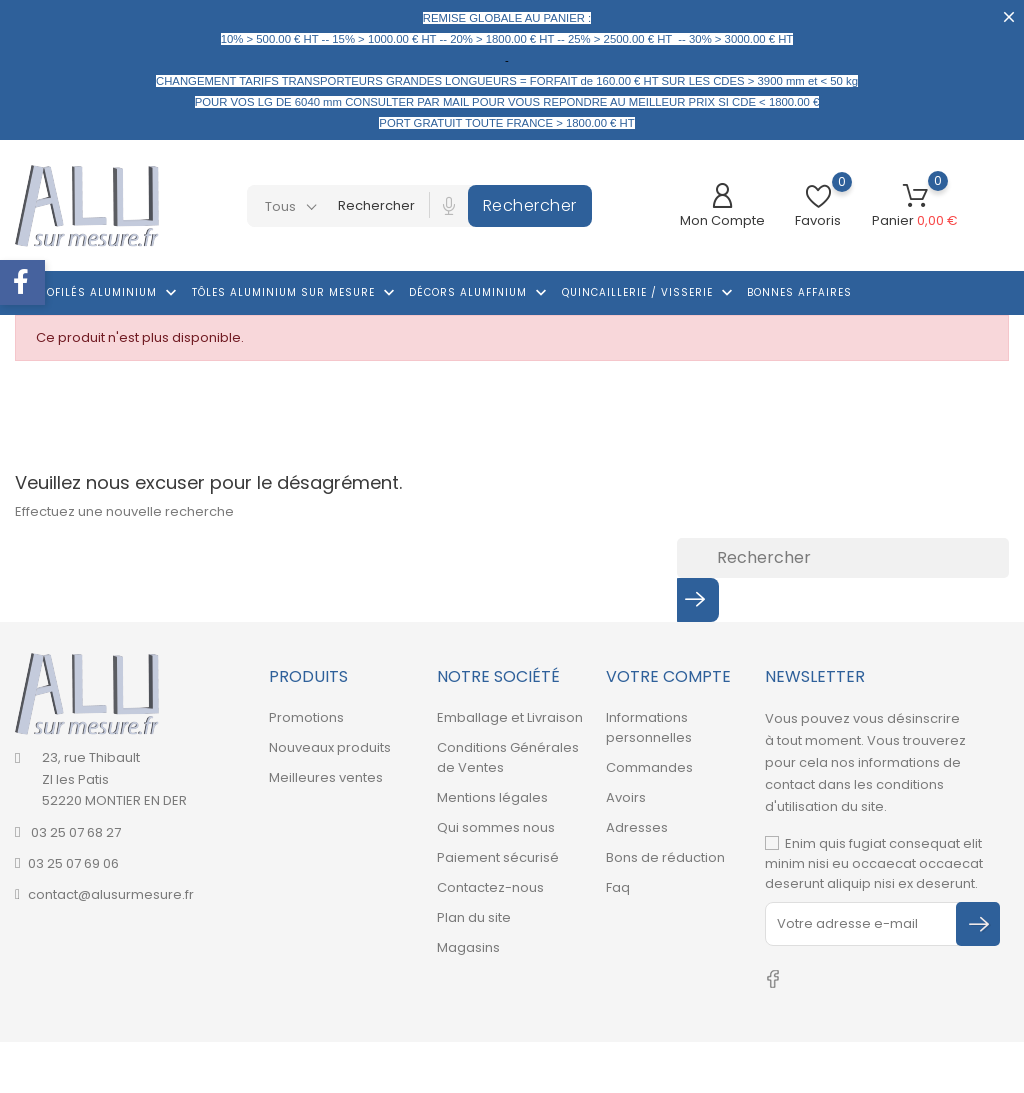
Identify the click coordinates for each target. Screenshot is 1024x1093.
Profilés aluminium (106, 293)
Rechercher (530, 205)
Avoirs (626, 797)
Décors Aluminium (480, 293)
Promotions (306, 717)
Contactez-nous (490, 887)
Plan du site (474, 917)
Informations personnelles (649, 727)
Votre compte (668, 676)
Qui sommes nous (496, 827)
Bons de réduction (665, 857)
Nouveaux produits (330, 747)
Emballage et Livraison (510, 717)
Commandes (649, 767)
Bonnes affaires (799, 292)
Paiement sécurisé (498, 857)
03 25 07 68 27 (74, 832)
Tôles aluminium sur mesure (295, 293)
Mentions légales (492, 797)
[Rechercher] (843, 558)
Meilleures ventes (326, 777)
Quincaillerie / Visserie (649, 293)
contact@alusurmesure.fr (111, 894)
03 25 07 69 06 (73, 863)
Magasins (468, 947)
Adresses (637, 827)
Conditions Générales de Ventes (508, 757)
